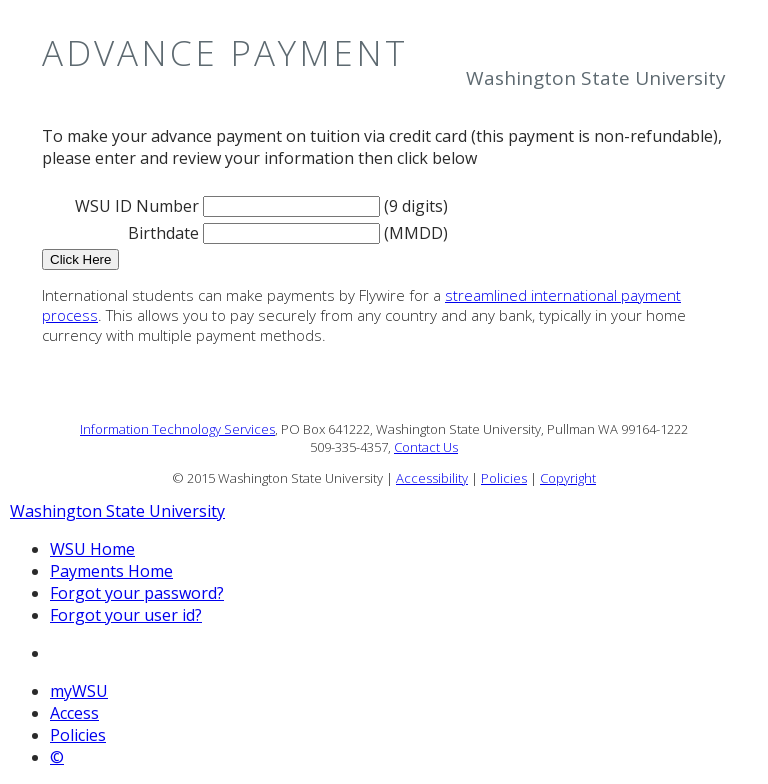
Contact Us (426, 447)
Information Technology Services (177, 429)
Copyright (568, 478)
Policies (504, 478)
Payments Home (111, 571)
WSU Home (92, 549)
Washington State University (117, 511)
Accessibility (432, 478)
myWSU (79, 691)
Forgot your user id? (126, 615)
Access (74, 713)
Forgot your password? (137, 593)
